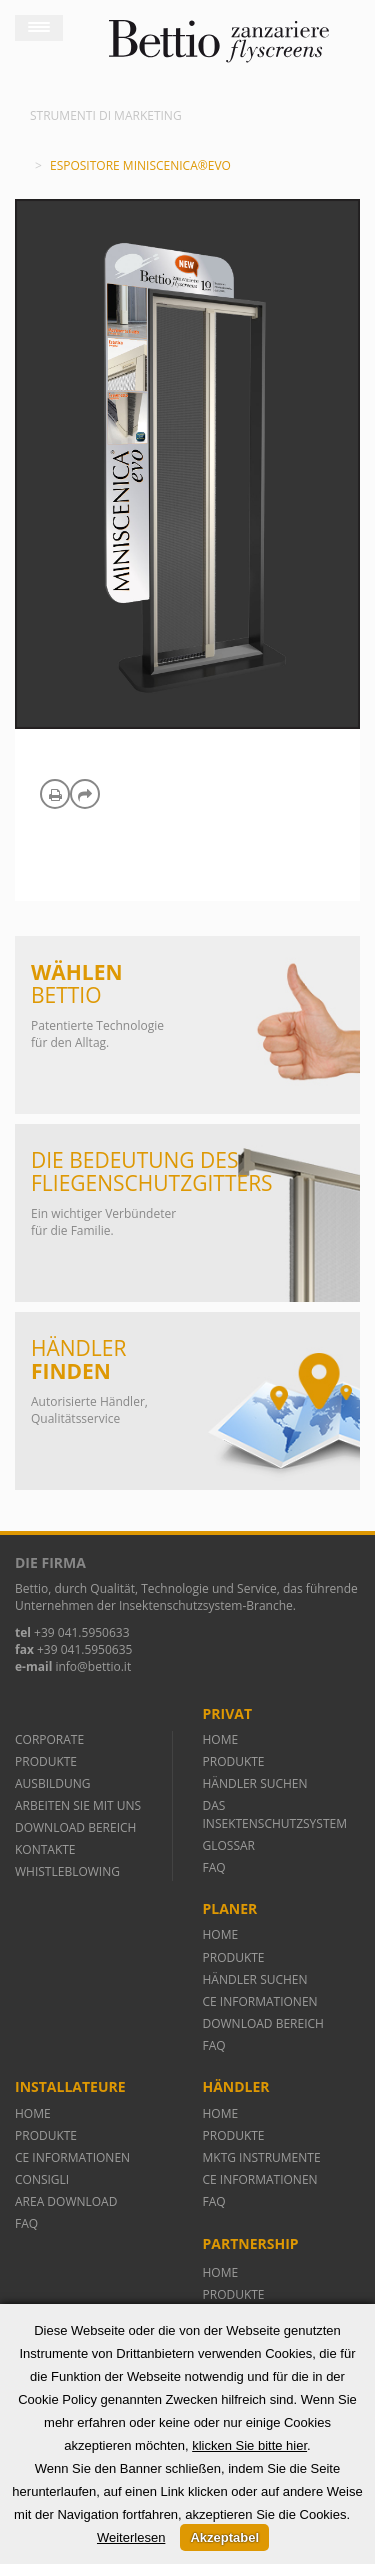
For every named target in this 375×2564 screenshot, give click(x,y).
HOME (221, 1739)
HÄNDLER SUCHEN (255, 1783)
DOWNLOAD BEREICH (75, 1827)
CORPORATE (49, 1739)
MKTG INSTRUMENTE (262, 2157)
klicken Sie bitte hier (249, 2445)
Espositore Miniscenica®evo (140, 165)
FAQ (214, 1867)
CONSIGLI (42, 2179)
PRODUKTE (47, 1761)
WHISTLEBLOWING (67, 1871)
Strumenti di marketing (106, 115)
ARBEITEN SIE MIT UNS (78, 1805)
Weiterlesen (131, 2537)
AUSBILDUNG (54, 1783)
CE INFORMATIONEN (260, 2001)
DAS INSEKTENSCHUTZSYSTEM (275, 1814)
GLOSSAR (229, 1845)
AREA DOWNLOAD (66, 2201)
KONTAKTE (45, 1849)
